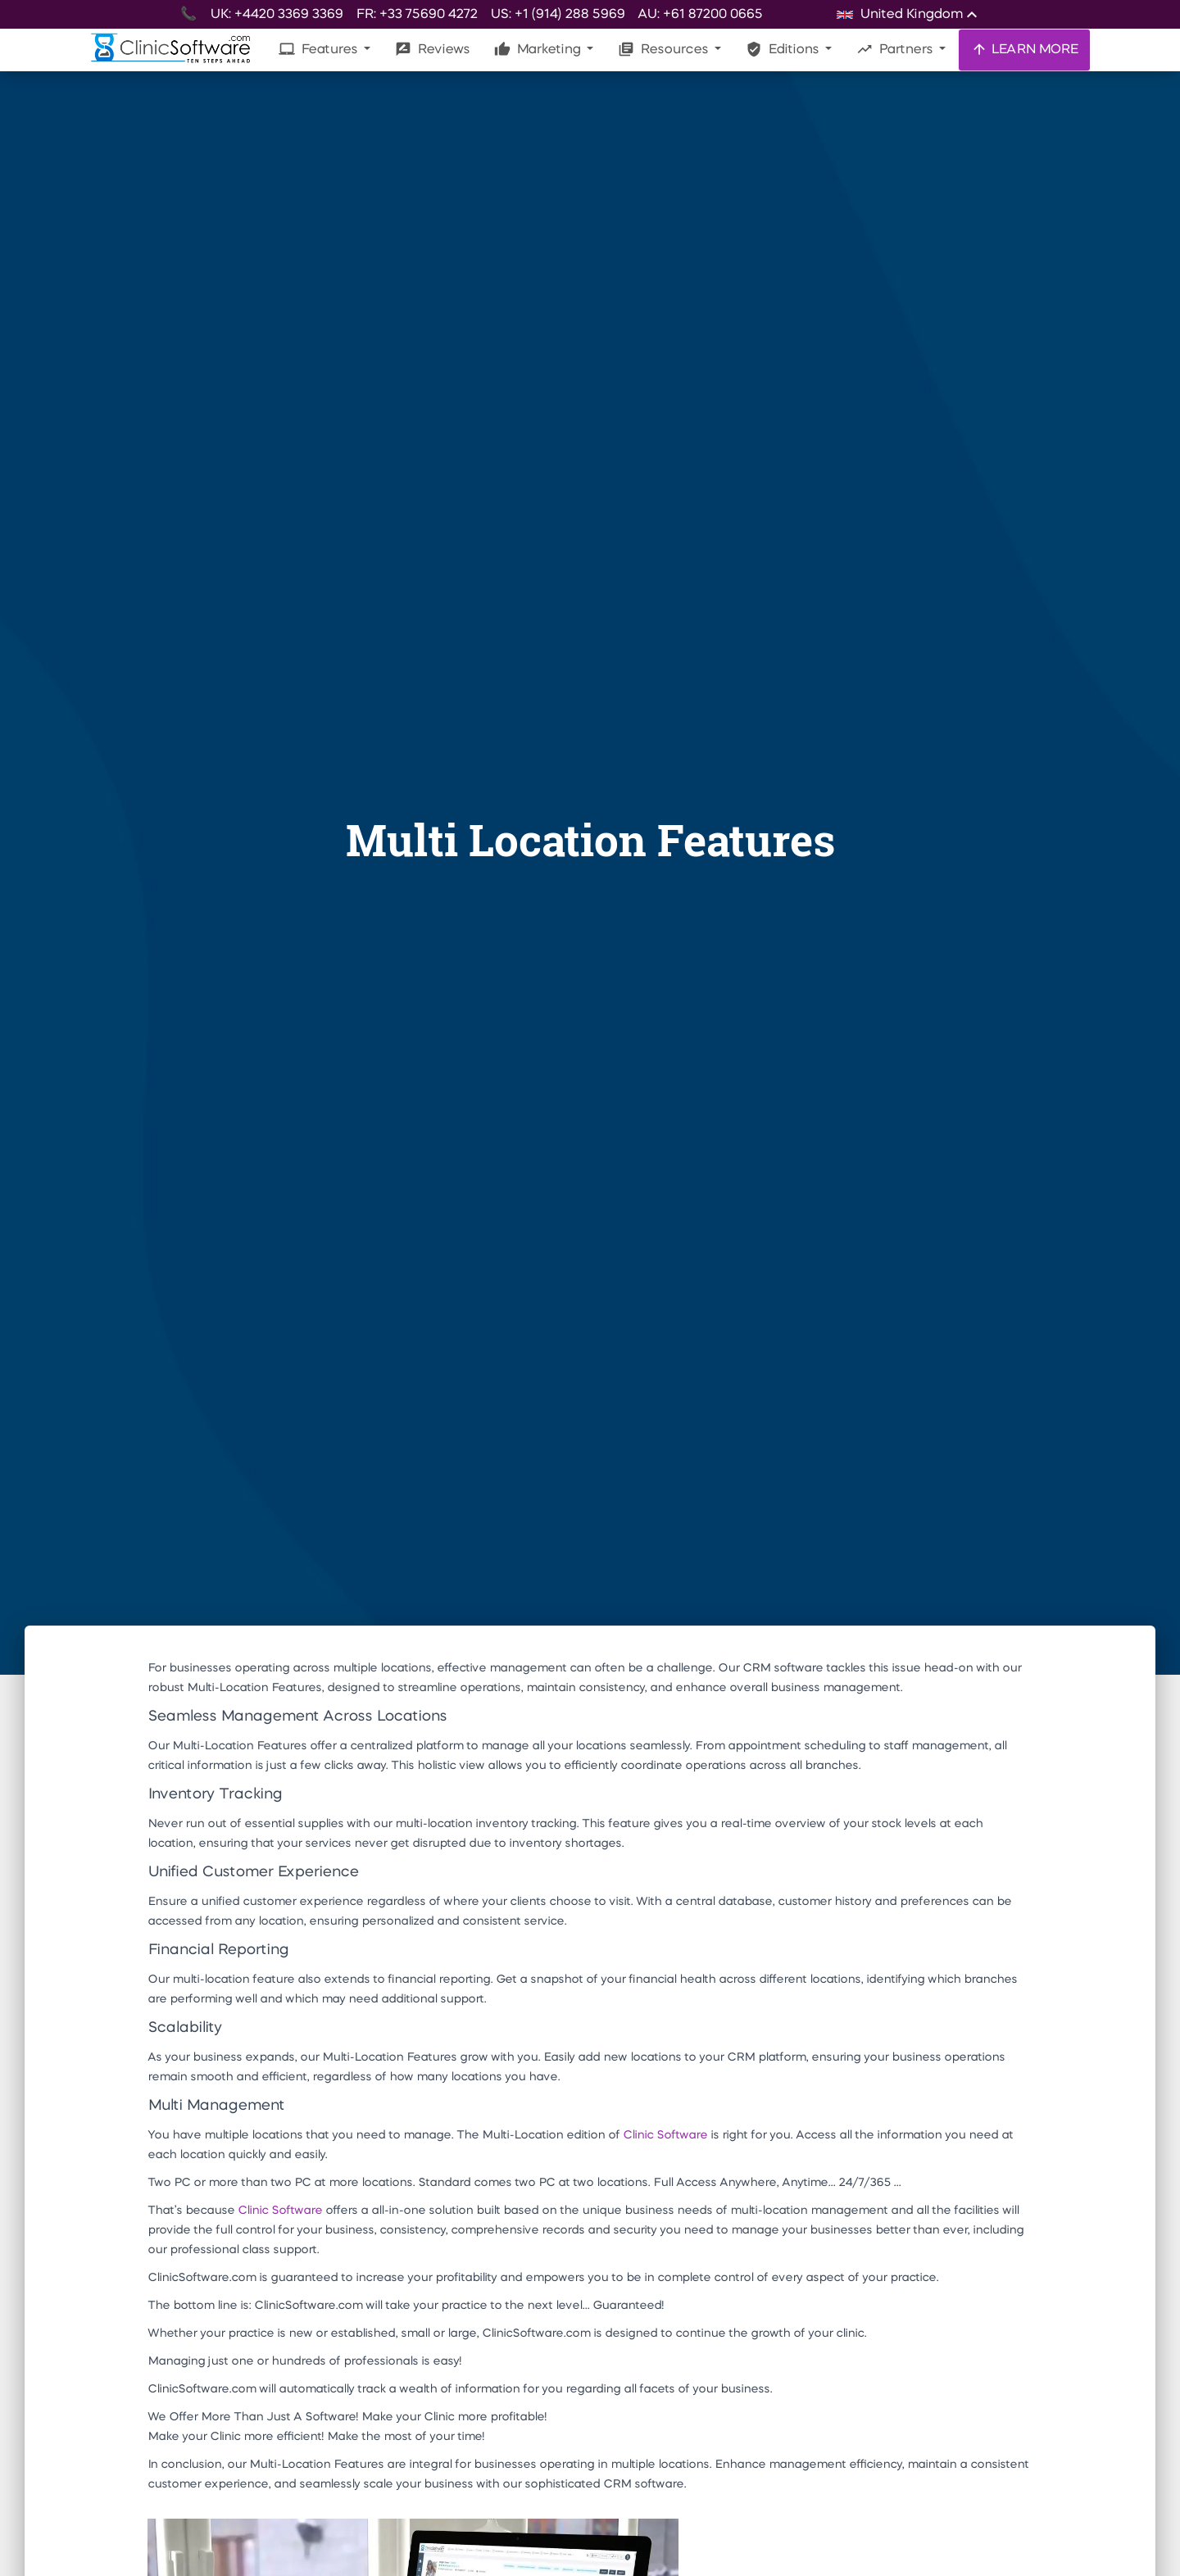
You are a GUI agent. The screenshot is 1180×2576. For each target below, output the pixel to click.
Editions (784, 49)
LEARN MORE (1024, 49)
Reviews (432, 49)
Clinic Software (665, 2135)
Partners (896, 49)
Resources (664, 49)
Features (320, 49)
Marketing (538, 49)
